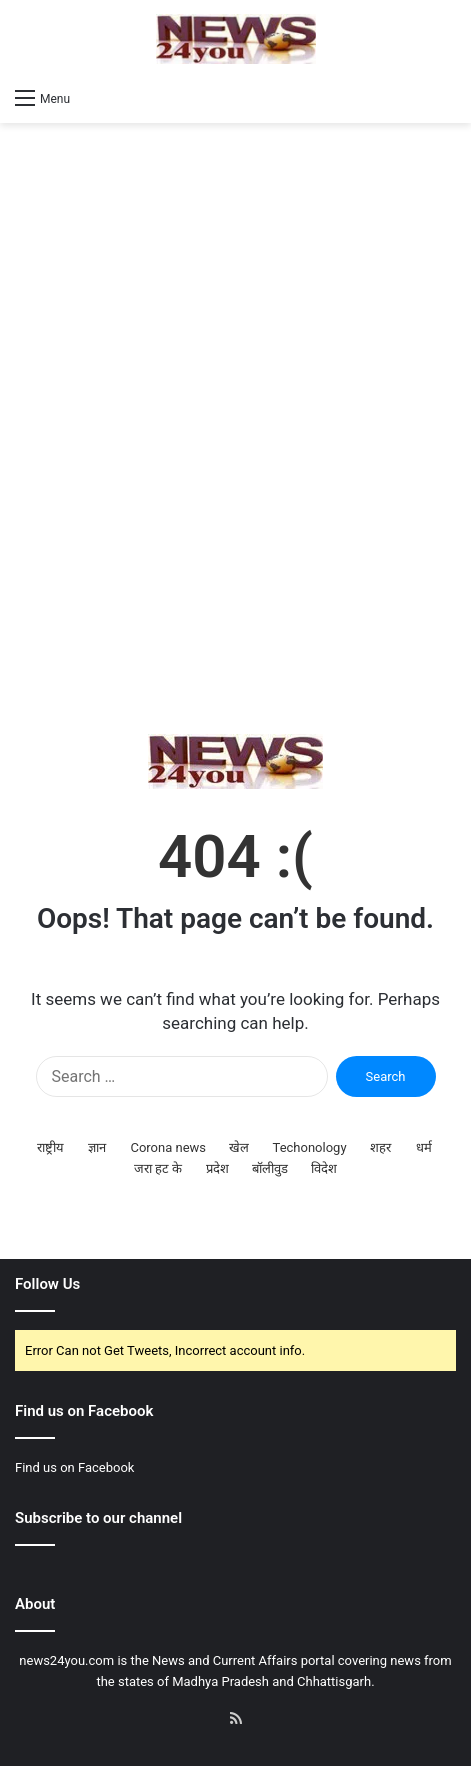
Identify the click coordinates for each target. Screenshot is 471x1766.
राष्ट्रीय (50, 1147)
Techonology (310, 1147)
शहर (380, 1147)
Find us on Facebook (74, 1467)
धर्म (424, 1147)
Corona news (168, 1147)
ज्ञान (97, 1147)
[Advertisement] (235, 428)
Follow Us (47, 1284)
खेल (239, 1147)
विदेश (324, 1168)
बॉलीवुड (270, 1168)
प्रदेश (217, 1168)
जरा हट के (158, 1168)
